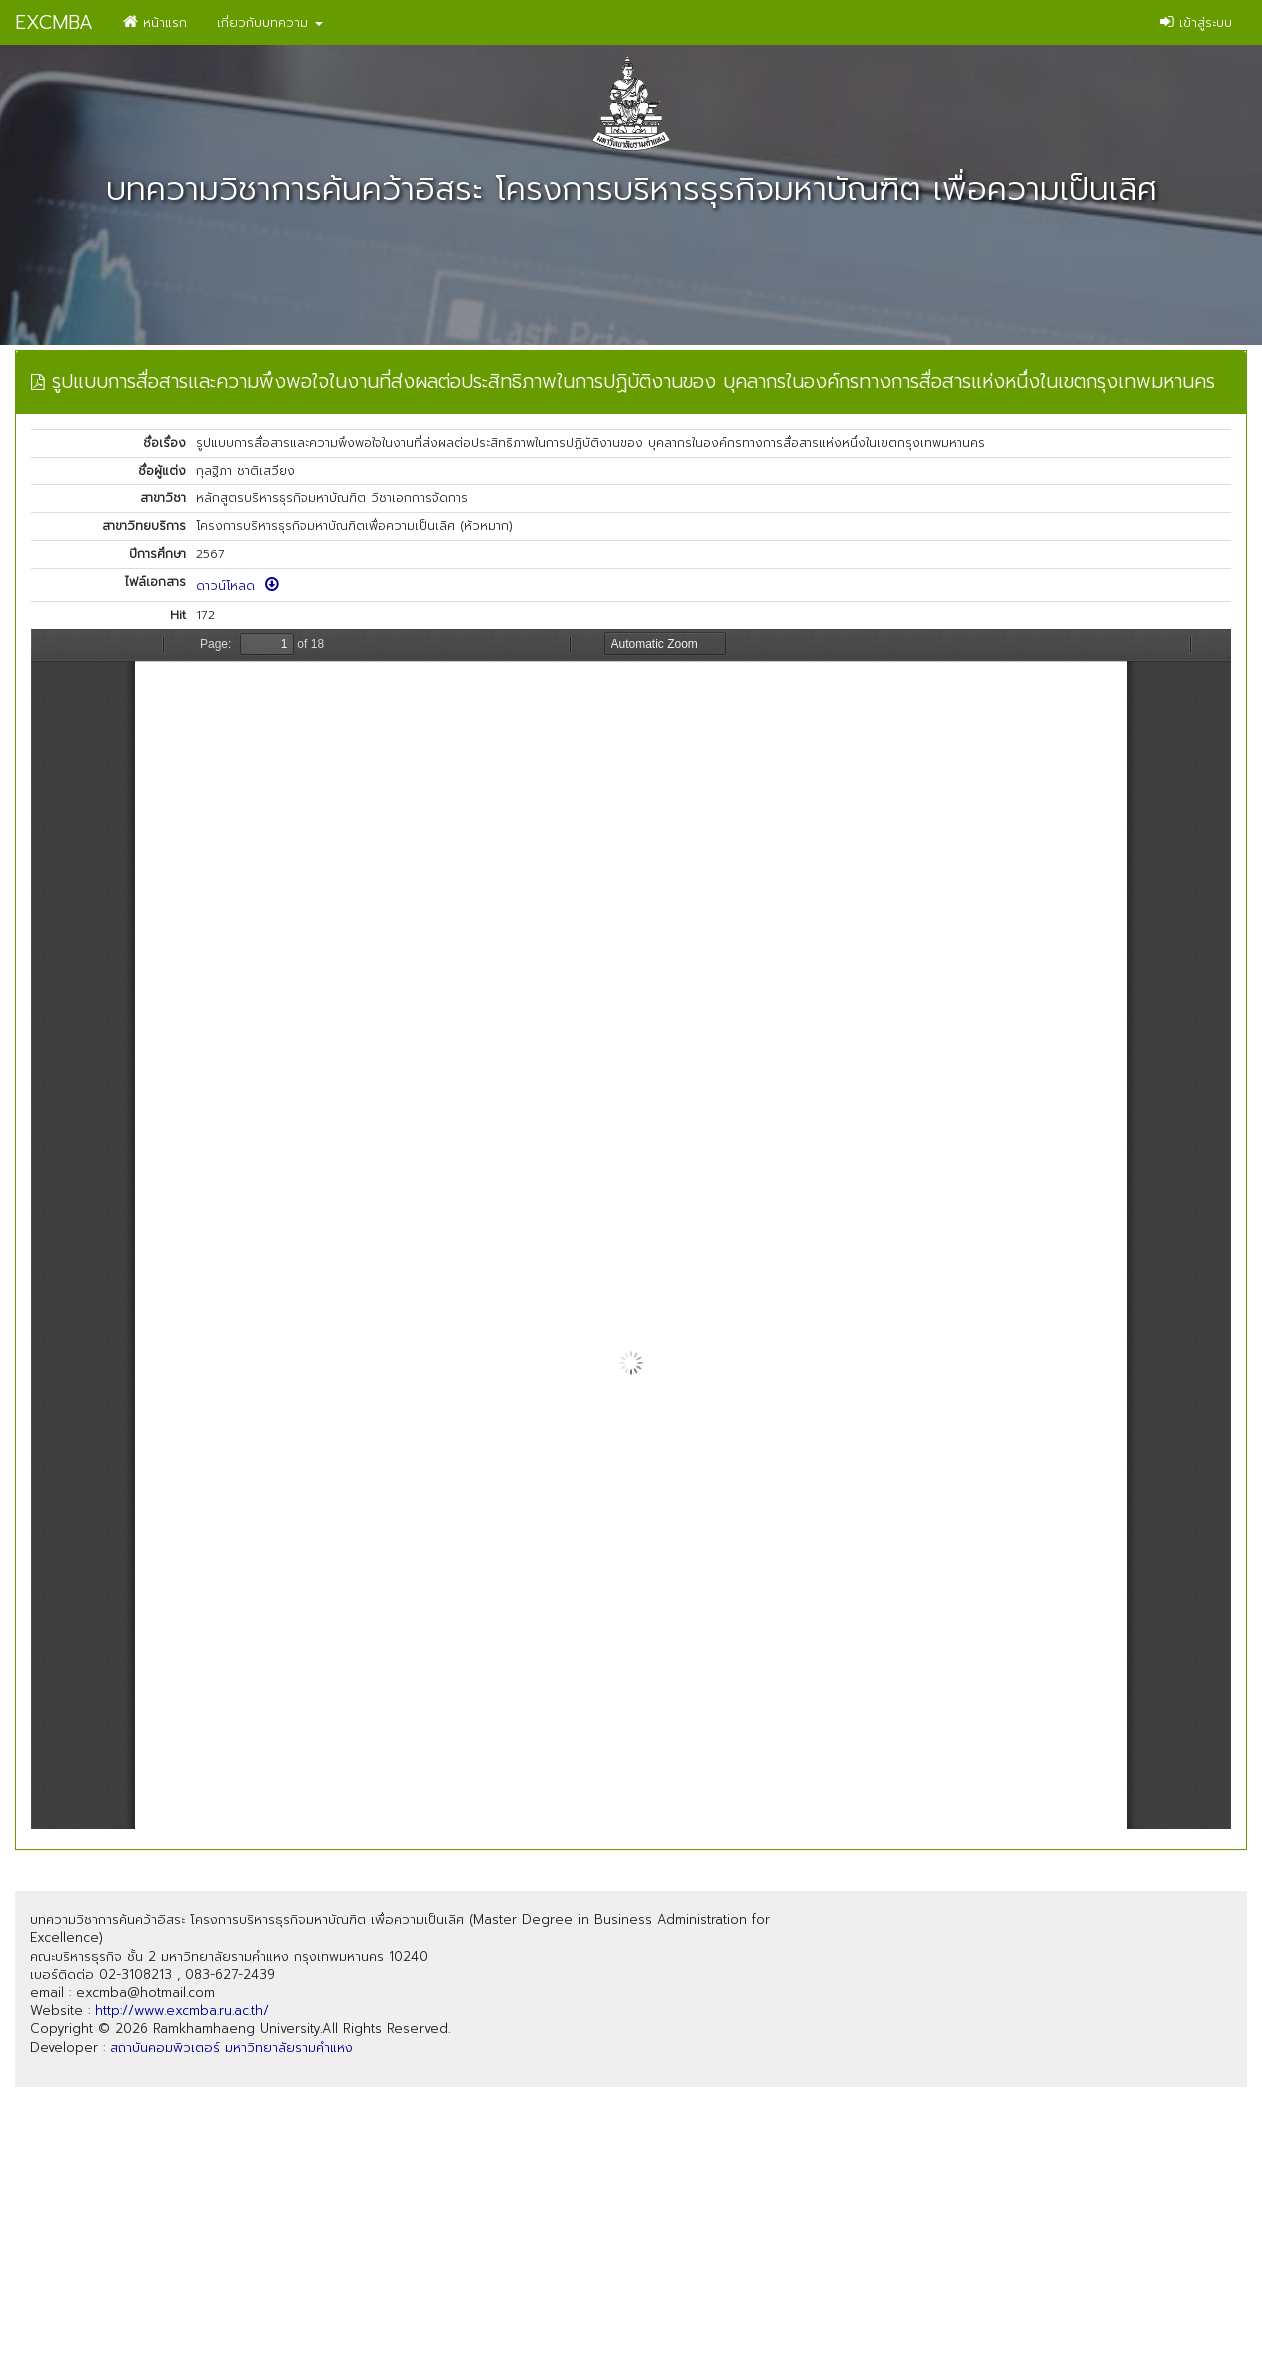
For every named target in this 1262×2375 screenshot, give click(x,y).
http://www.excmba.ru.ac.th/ (182, 2010)
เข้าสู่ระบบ (1196, 22)
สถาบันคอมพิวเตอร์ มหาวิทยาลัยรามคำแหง (231, 2047)
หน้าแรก (155, 22)
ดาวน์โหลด (237, 586)
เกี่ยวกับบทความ (270, 22)
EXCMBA (54, 22)
